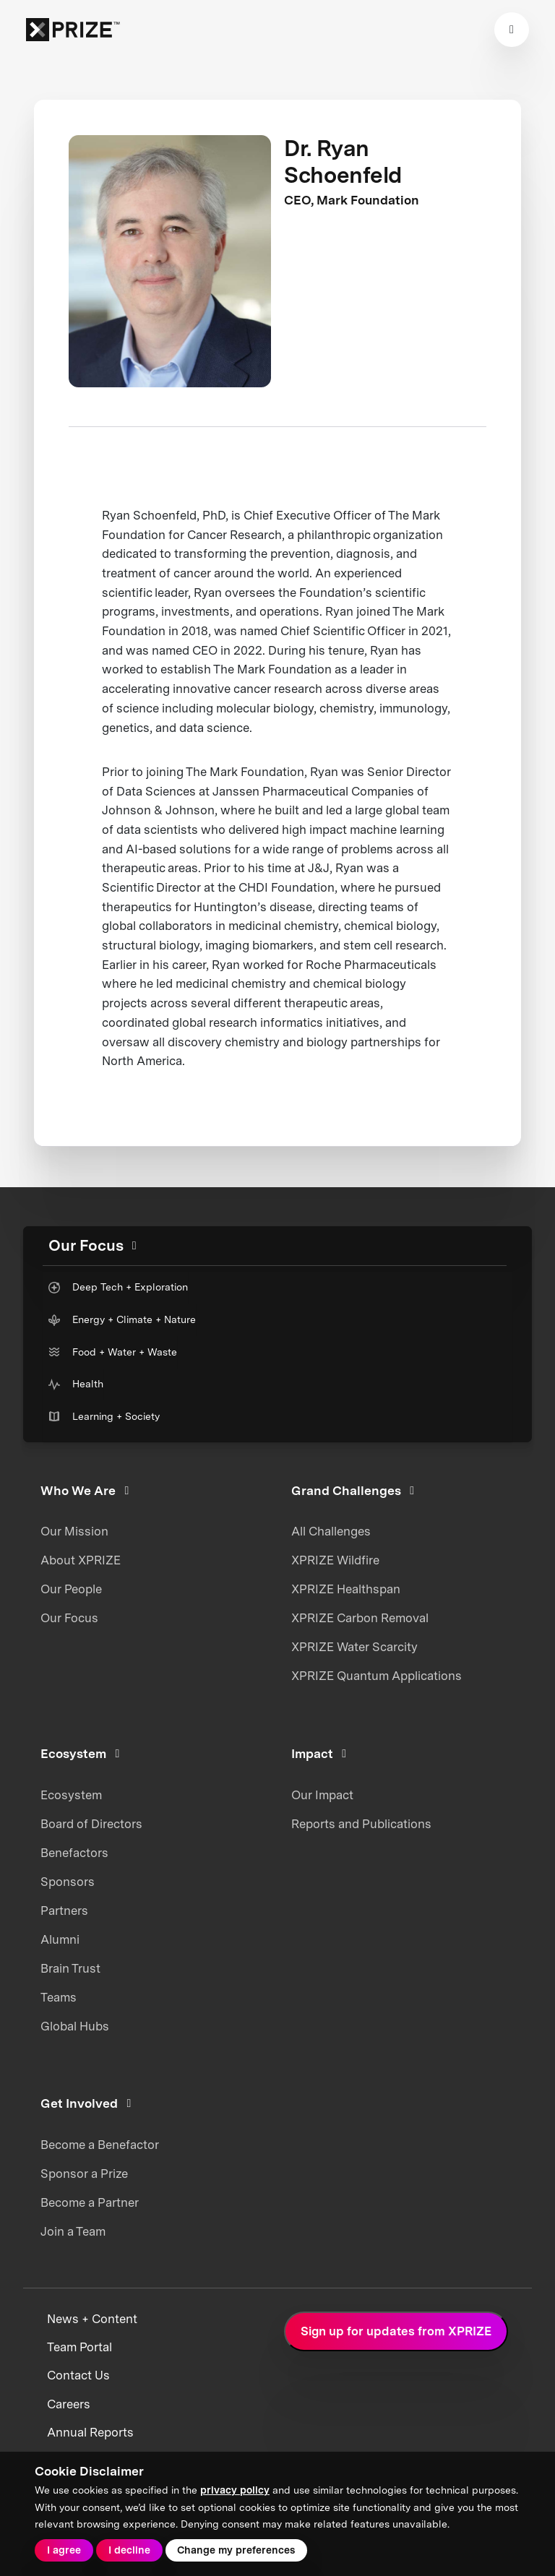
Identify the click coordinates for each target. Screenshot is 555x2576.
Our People (71, 1589)
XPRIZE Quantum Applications (376, 1675)
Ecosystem (71, 1795)
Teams (58, 1997)
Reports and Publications (361, 1824)
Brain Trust (70, 1968)
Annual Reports (90, 2432)
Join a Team (73, 2231)
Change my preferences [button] (236, 2550)
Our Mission (74, 1531)
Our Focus (69, 1618)
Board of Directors (91, 1824)
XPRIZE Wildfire (335, 1560)
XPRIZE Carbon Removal (360, 1618)
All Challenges (331, 1531)
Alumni (59, 1939)
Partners (64, 1910)
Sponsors (67, 1881)
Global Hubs (74, 2026)
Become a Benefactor (99, 2144)
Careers (68, 2404)
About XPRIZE (80, 1560)
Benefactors (74, 1852)
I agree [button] (64, 2550)
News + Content (92, 2319)
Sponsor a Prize (84, 2173)
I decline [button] (129, 2550)
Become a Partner (89, 2202)
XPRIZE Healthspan (345, 1589)
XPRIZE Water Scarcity (354, 1647)
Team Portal (79, 2347)
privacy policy (235, 2490)
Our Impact (322, 1795)
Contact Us (78, 2375)
